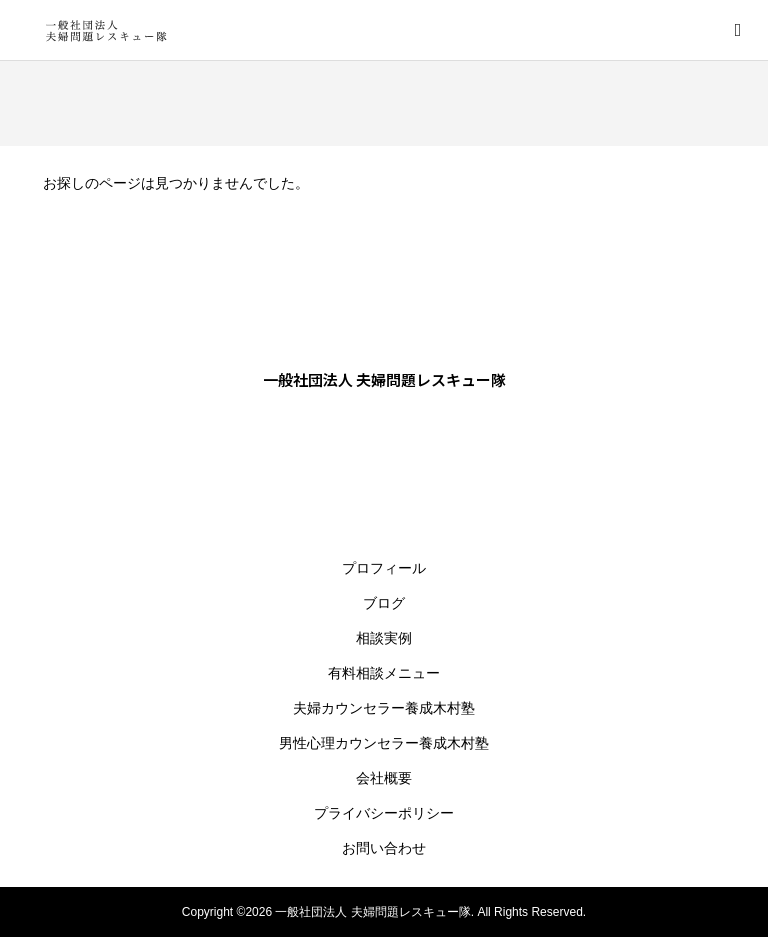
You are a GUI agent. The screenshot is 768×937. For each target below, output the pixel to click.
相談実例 (384, 638)
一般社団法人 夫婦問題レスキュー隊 (384, 379)
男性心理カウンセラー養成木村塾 (384, 743)
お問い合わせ (384, 848)
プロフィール (384, 568)
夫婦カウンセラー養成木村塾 (384, 708)
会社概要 (384, 778)
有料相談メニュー (384, 673)
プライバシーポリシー (384, 813)
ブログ (384, 603)
